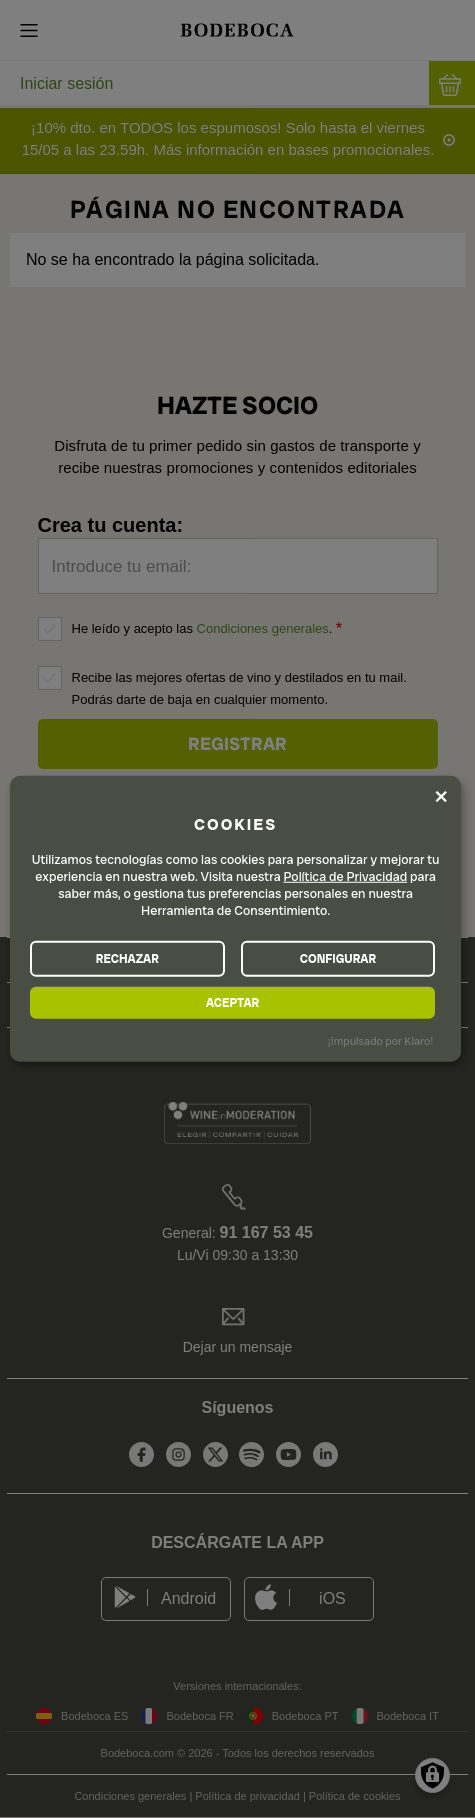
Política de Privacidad (346, 877)
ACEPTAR (232, 1002)
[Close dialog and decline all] (441, 796)
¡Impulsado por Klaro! (380, 1041)
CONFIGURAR (338, 958)
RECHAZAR (127, 958)
